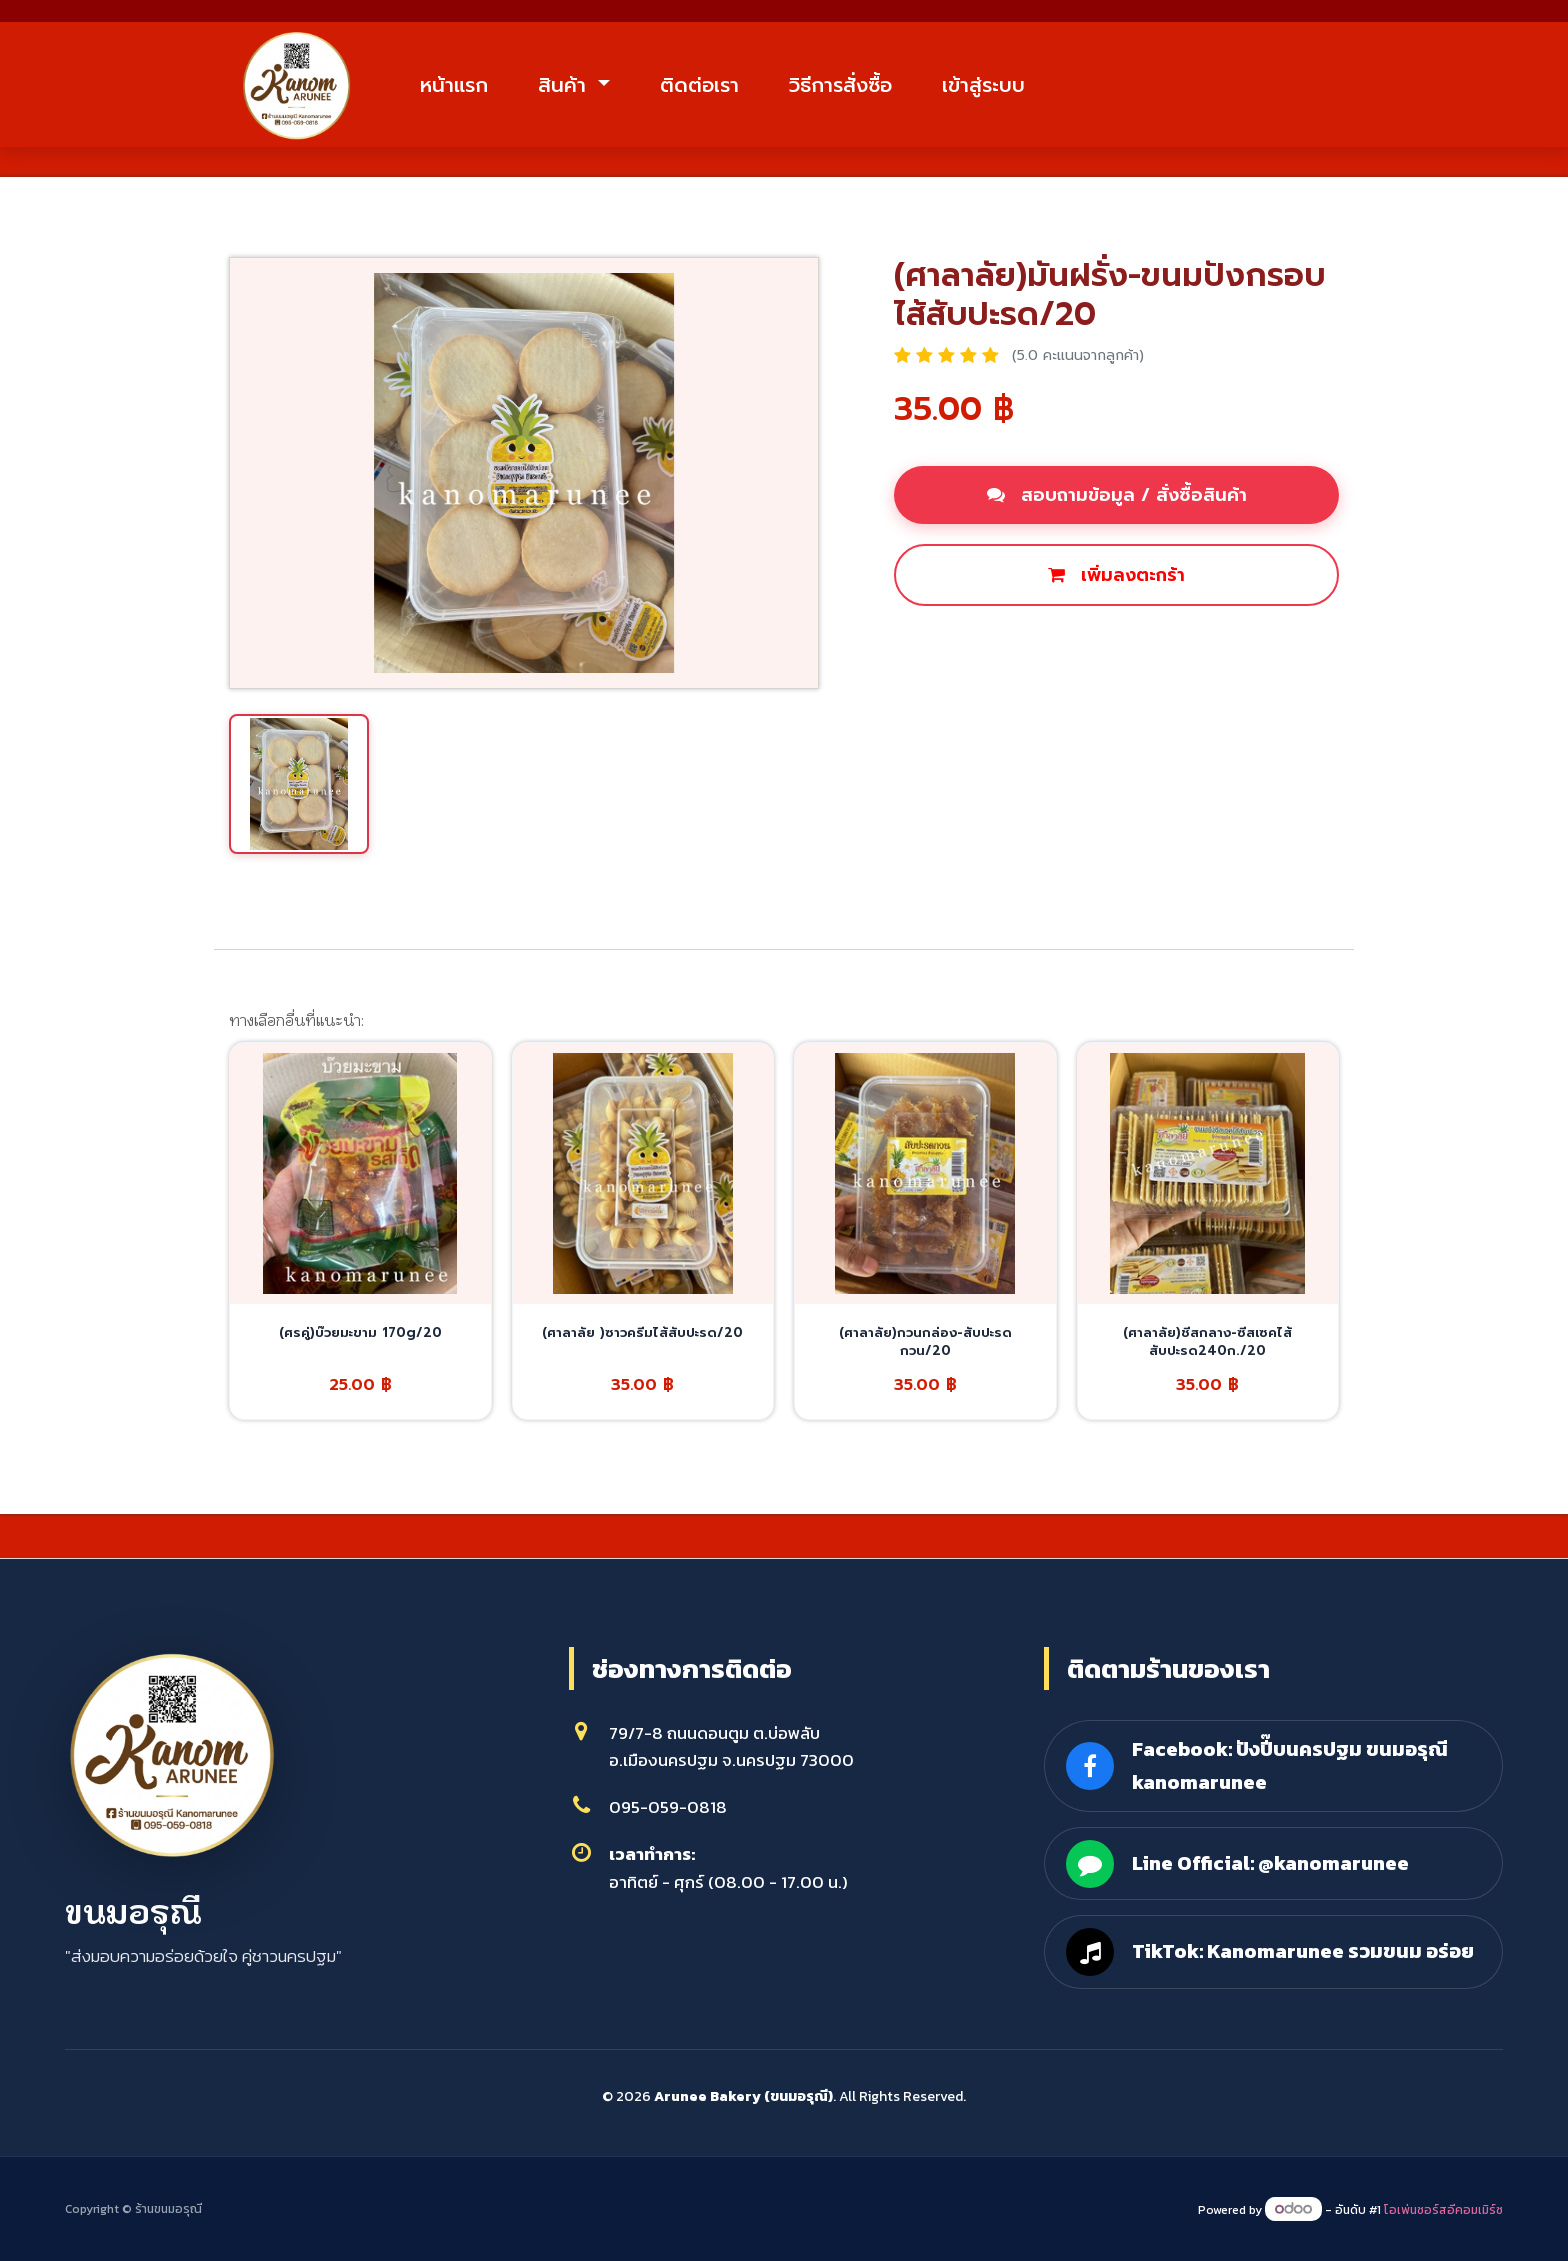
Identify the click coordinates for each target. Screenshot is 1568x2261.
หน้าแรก (473, 87)
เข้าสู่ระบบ (1002, 87)
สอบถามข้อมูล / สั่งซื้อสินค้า (1117, 500)
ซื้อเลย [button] (943, 648)
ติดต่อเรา (718, 87)
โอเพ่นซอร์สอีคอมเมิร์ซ (1443, 2210)
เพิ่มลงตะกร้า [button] (1116, 580)
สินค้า (584, 87)
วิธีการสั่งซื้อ (859, 87)
